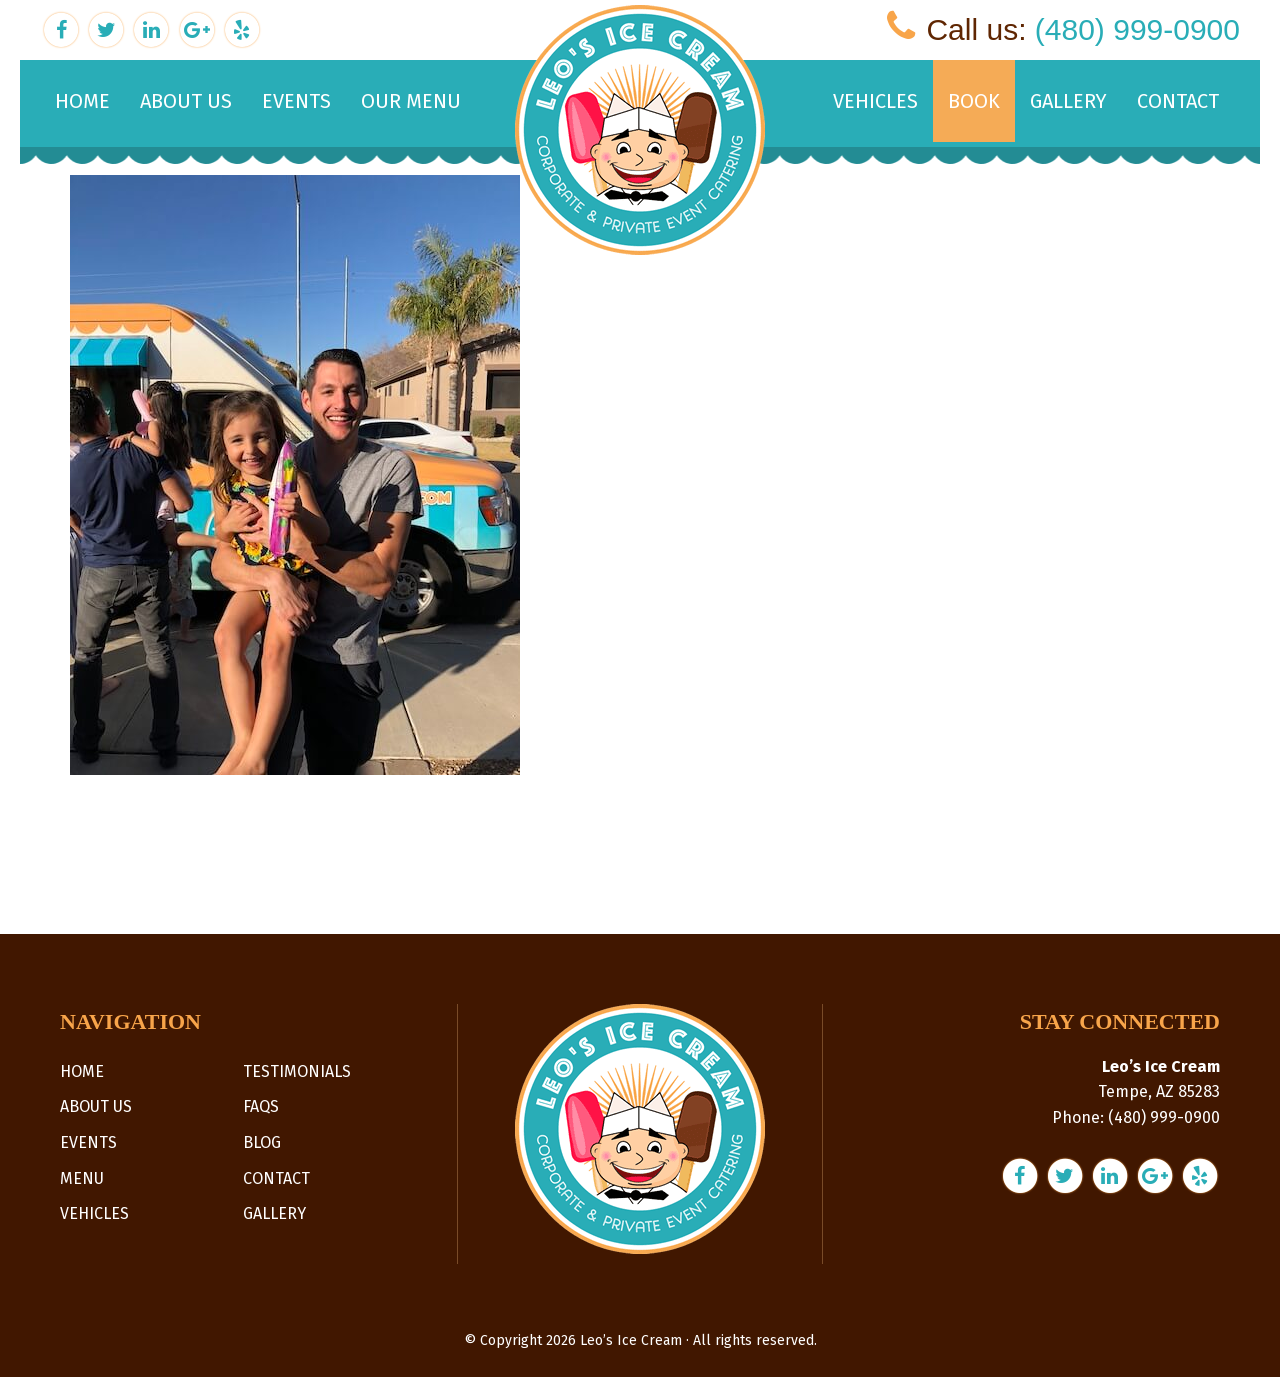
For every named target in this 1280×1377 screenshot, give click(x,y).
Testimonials (297, 1071)
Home (82, 1071)
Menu (82, 1178)
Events (88, 1142)
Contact (276, 1178)
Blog (262, 1142)
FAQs (261, 1106)
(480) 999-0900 (1137, 29)
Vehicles (94, 1213)
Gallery (274, 1213)
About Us (96, 1106)
